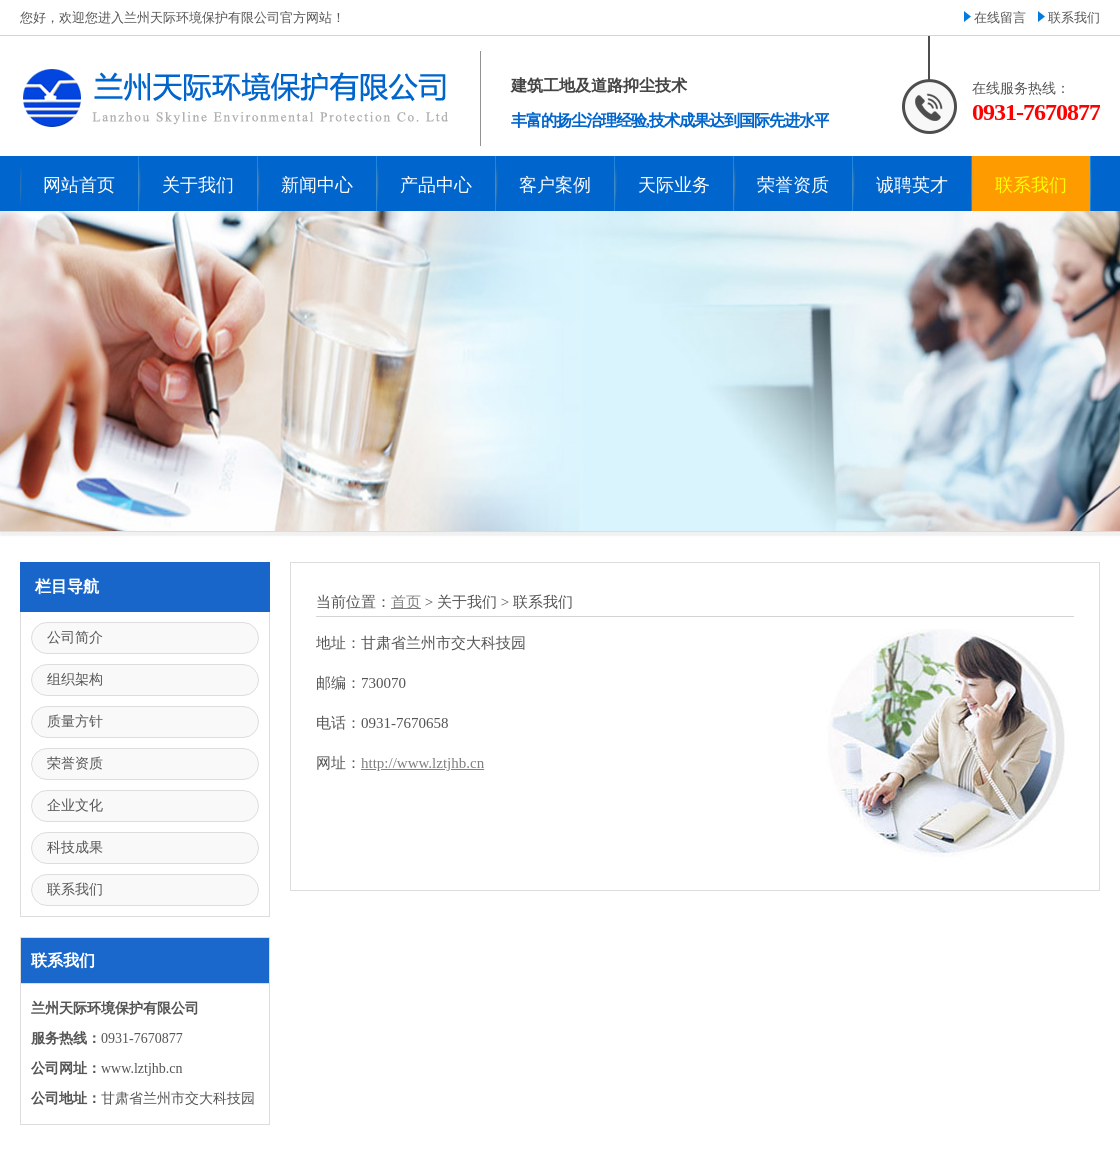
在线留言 (1000, 17)
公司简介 (75, 637)
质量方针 (75, 721)
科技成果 (75, 847)
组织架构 (75, 679)
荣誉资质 (75, 763)
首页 (406, 602)
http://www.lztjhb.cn (422, 763)
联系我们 (1074, 17)
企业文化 (75, 805)
